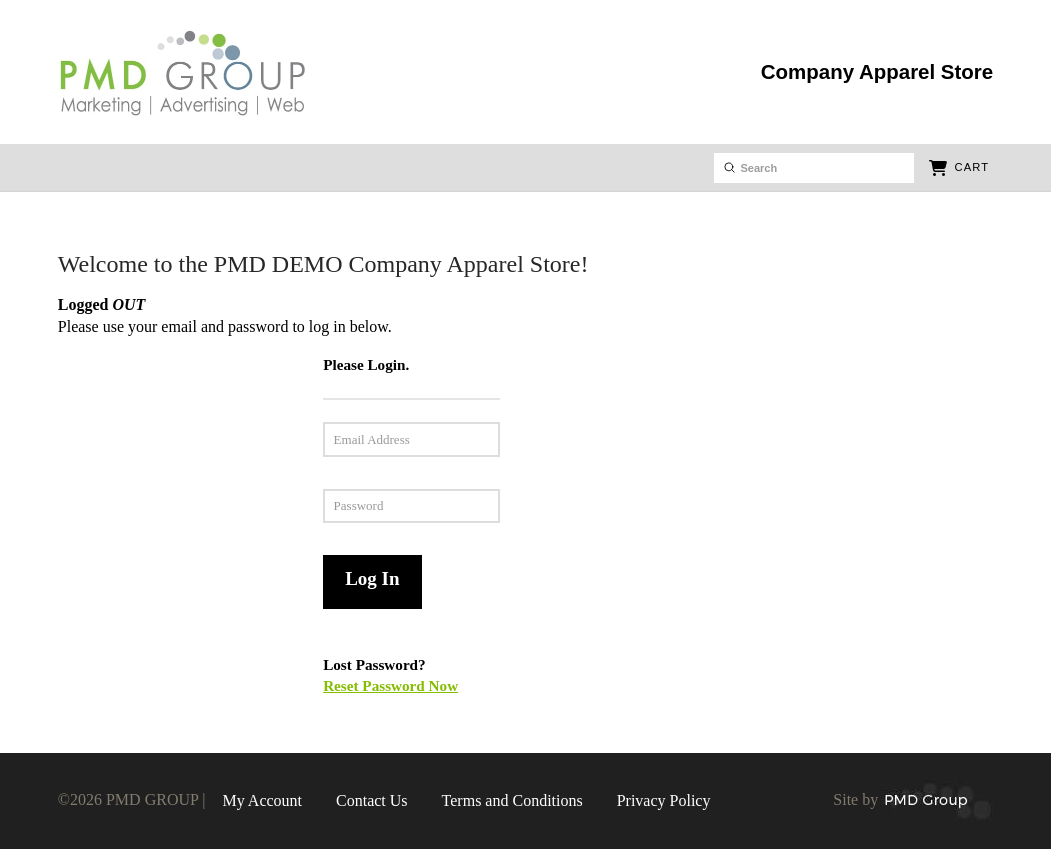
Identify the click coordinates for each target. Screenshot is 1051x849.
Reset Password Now (390, 685)
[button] (959, 168)
